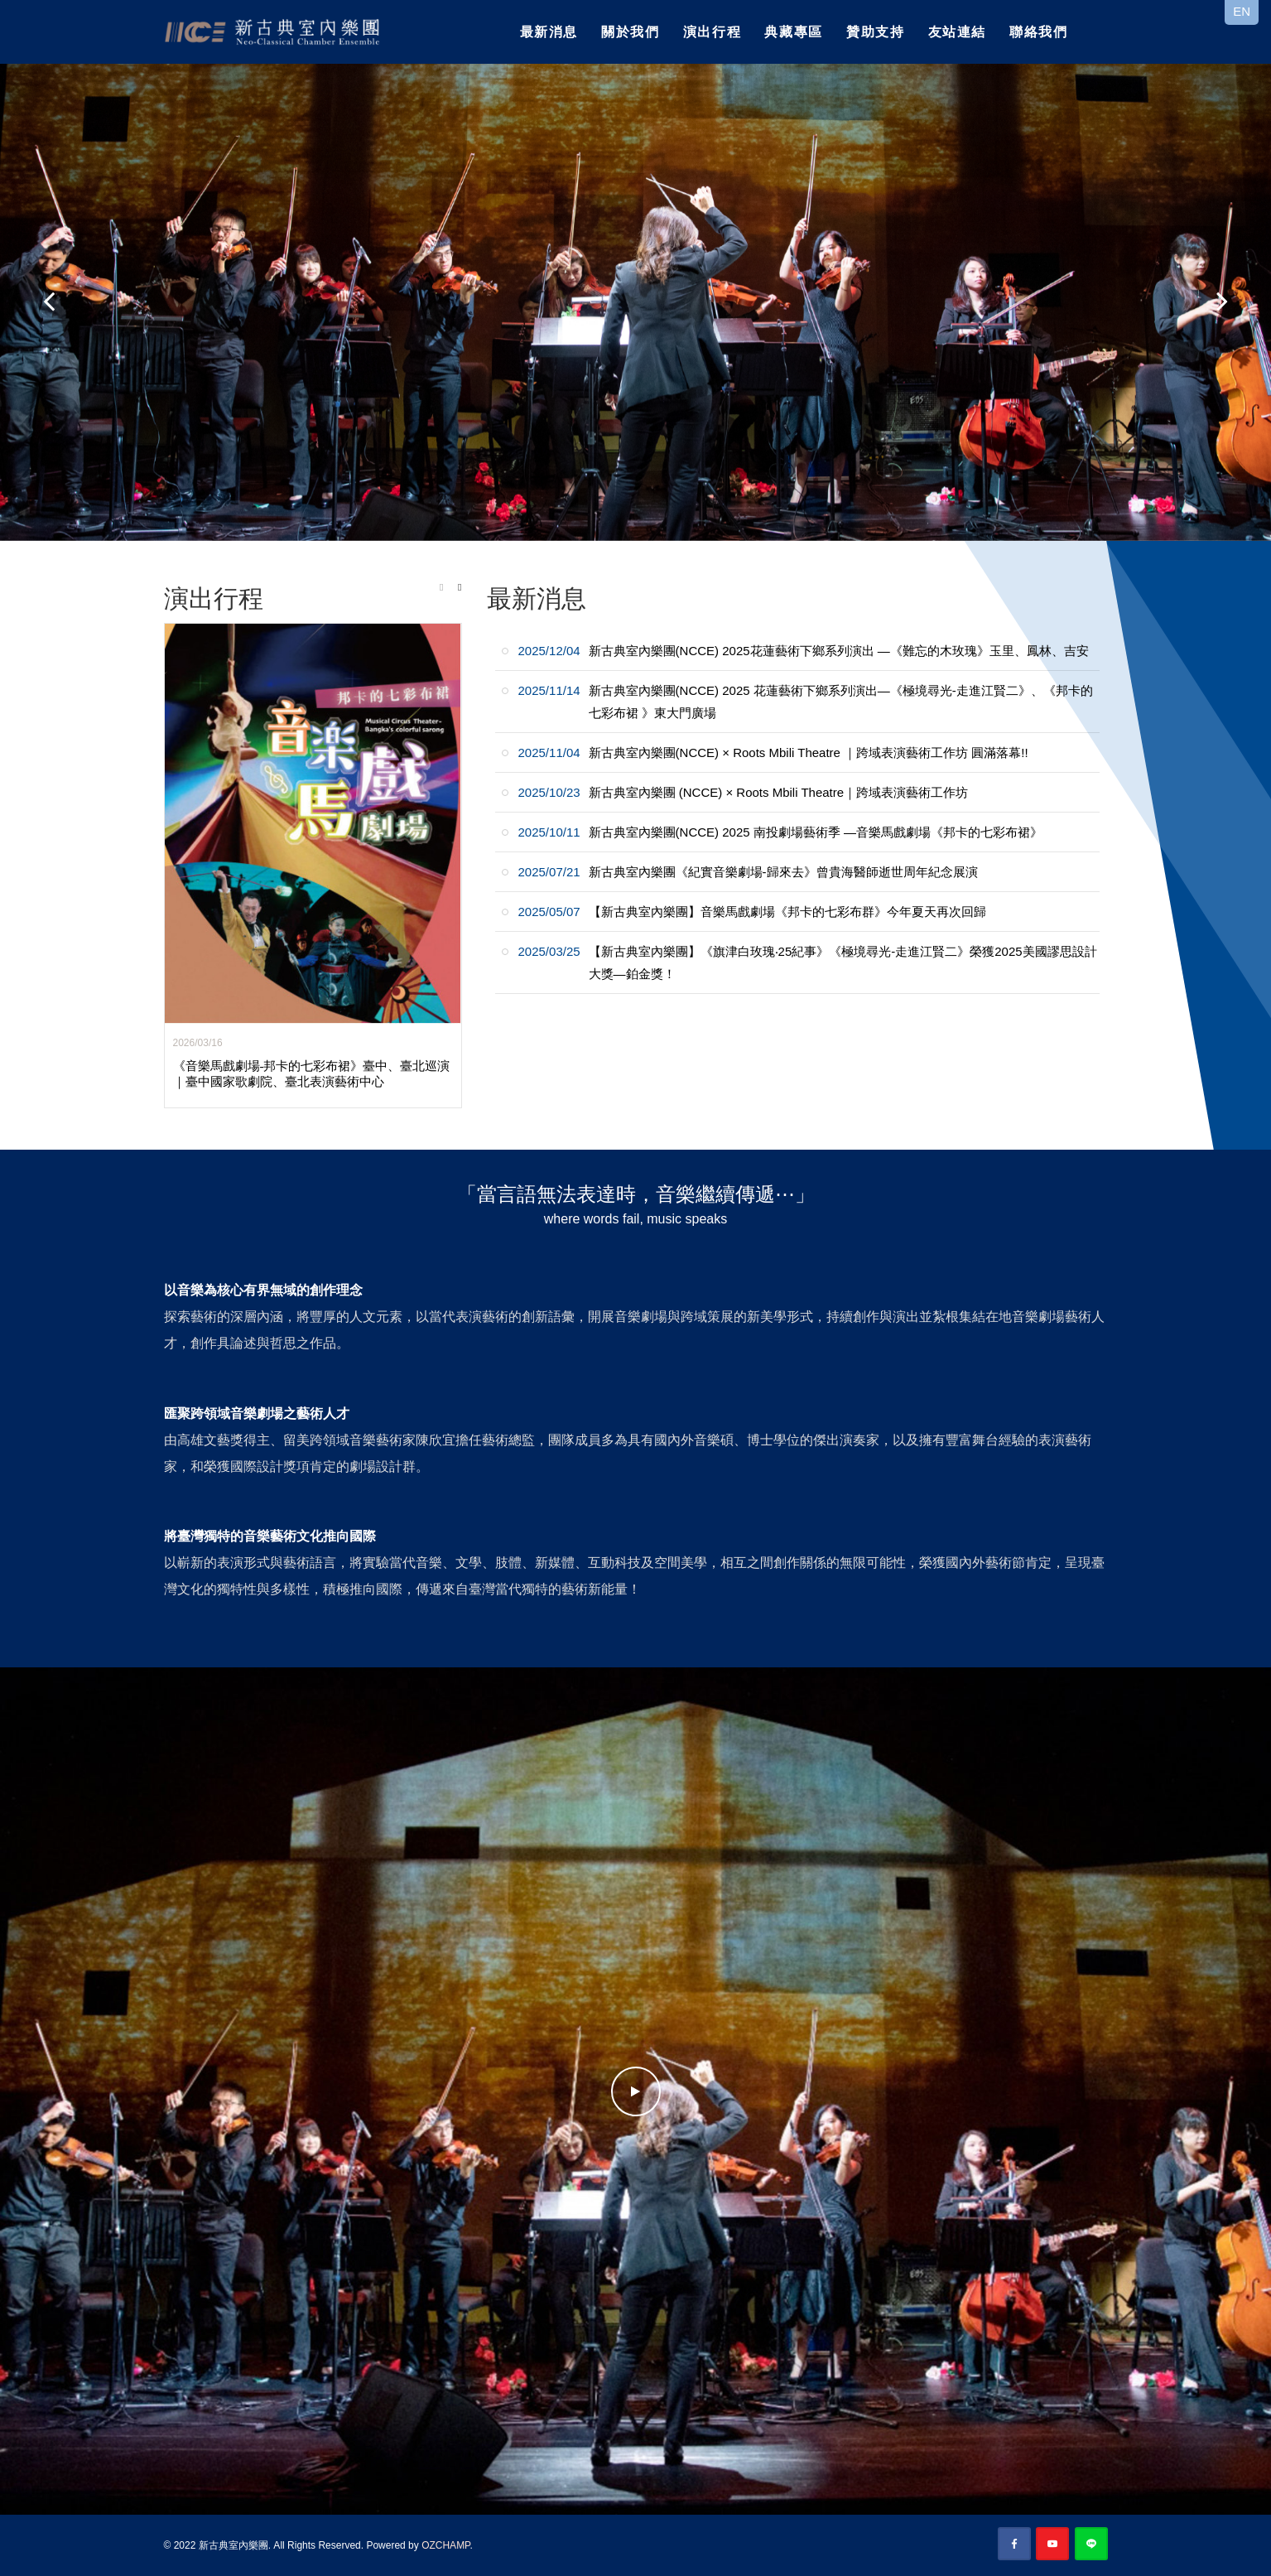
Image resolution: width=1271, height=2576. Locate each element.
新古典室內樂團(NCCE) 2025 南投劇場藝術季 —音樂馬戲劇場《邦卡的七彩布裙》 (780, 832)
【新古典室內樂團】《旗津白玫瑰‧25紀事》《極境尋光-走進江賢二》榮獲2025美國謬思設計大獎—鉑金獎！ (807, 962)
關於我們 (630, 32)
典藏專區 (793, 32)
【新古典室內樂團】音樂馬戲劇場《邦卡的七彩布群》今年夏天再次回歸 (752, 911)
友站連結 (957, 32)
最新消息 (549, 32)
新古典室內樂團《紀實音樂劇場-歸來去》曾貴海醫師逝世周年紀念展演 (748, 872)
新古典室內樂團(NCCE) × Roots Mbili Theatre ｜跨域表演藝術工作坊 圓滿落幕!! (773, 752)
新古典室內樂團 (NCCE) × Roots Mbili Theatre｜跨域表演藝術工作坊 (743, 792)
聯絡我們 (1038, 32)
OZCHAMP (445, 2545)
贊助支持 (875, 32)
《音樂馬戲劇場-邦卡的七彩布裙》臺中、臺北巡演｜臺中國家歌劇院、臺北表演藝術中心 (311, 1074)
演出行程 (712, 32)
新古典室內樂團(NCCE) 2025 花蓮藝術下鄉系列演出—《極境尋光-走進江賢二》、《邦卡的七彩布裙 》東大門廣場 (805, 701)
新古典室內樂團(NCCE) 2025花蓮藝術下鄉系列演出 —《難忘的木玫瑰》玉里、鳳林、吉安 (803, 650)
